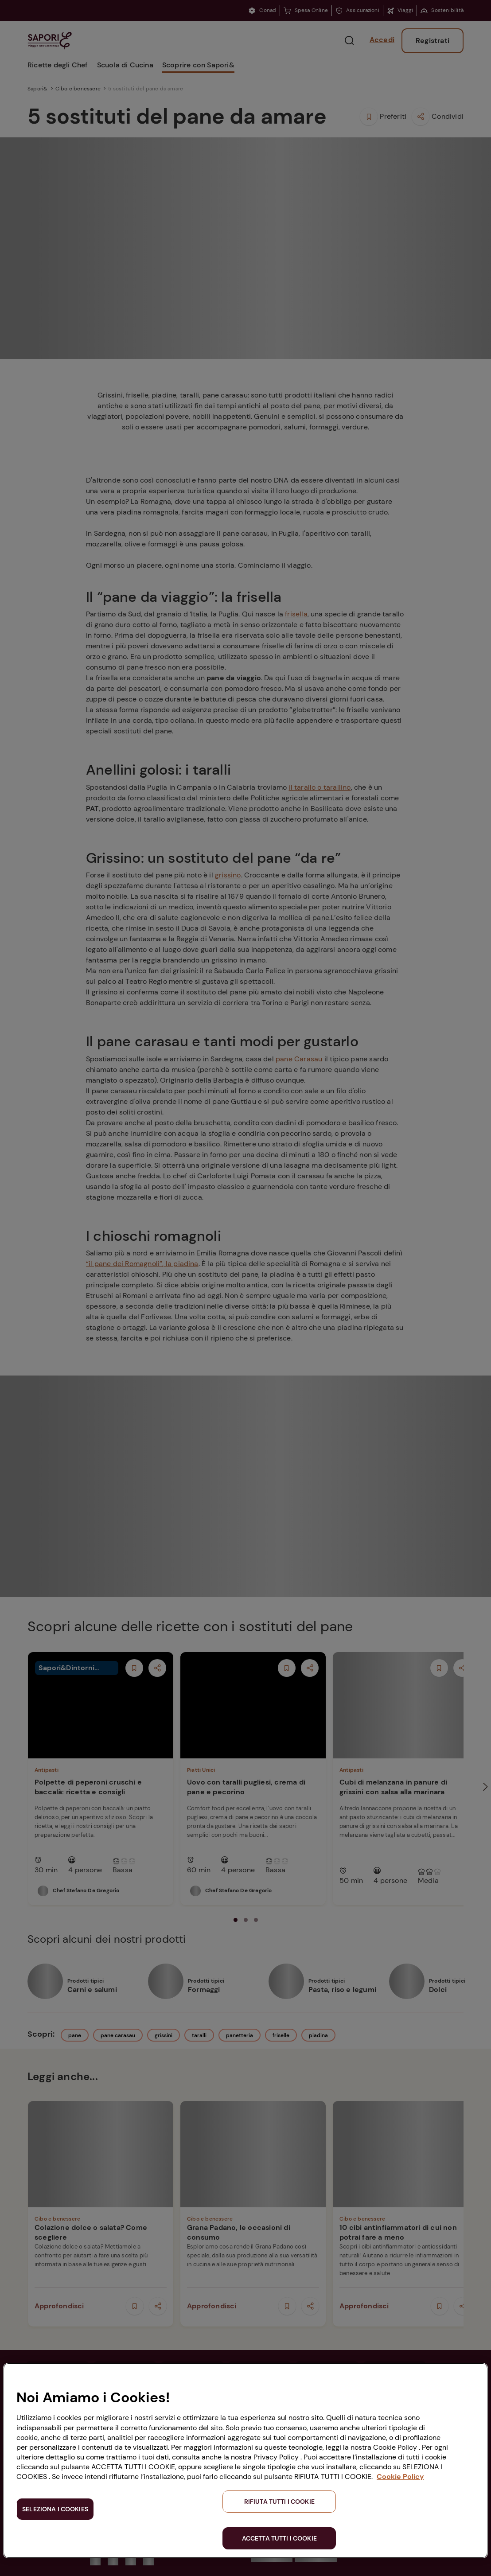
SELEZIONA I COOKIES (55, 2509)
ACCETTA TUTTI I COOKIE (279, 2538)
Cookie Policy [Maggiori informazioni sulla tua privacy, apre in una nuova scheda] (400, 2476)
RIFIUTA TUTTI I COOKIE (279, 2502)
